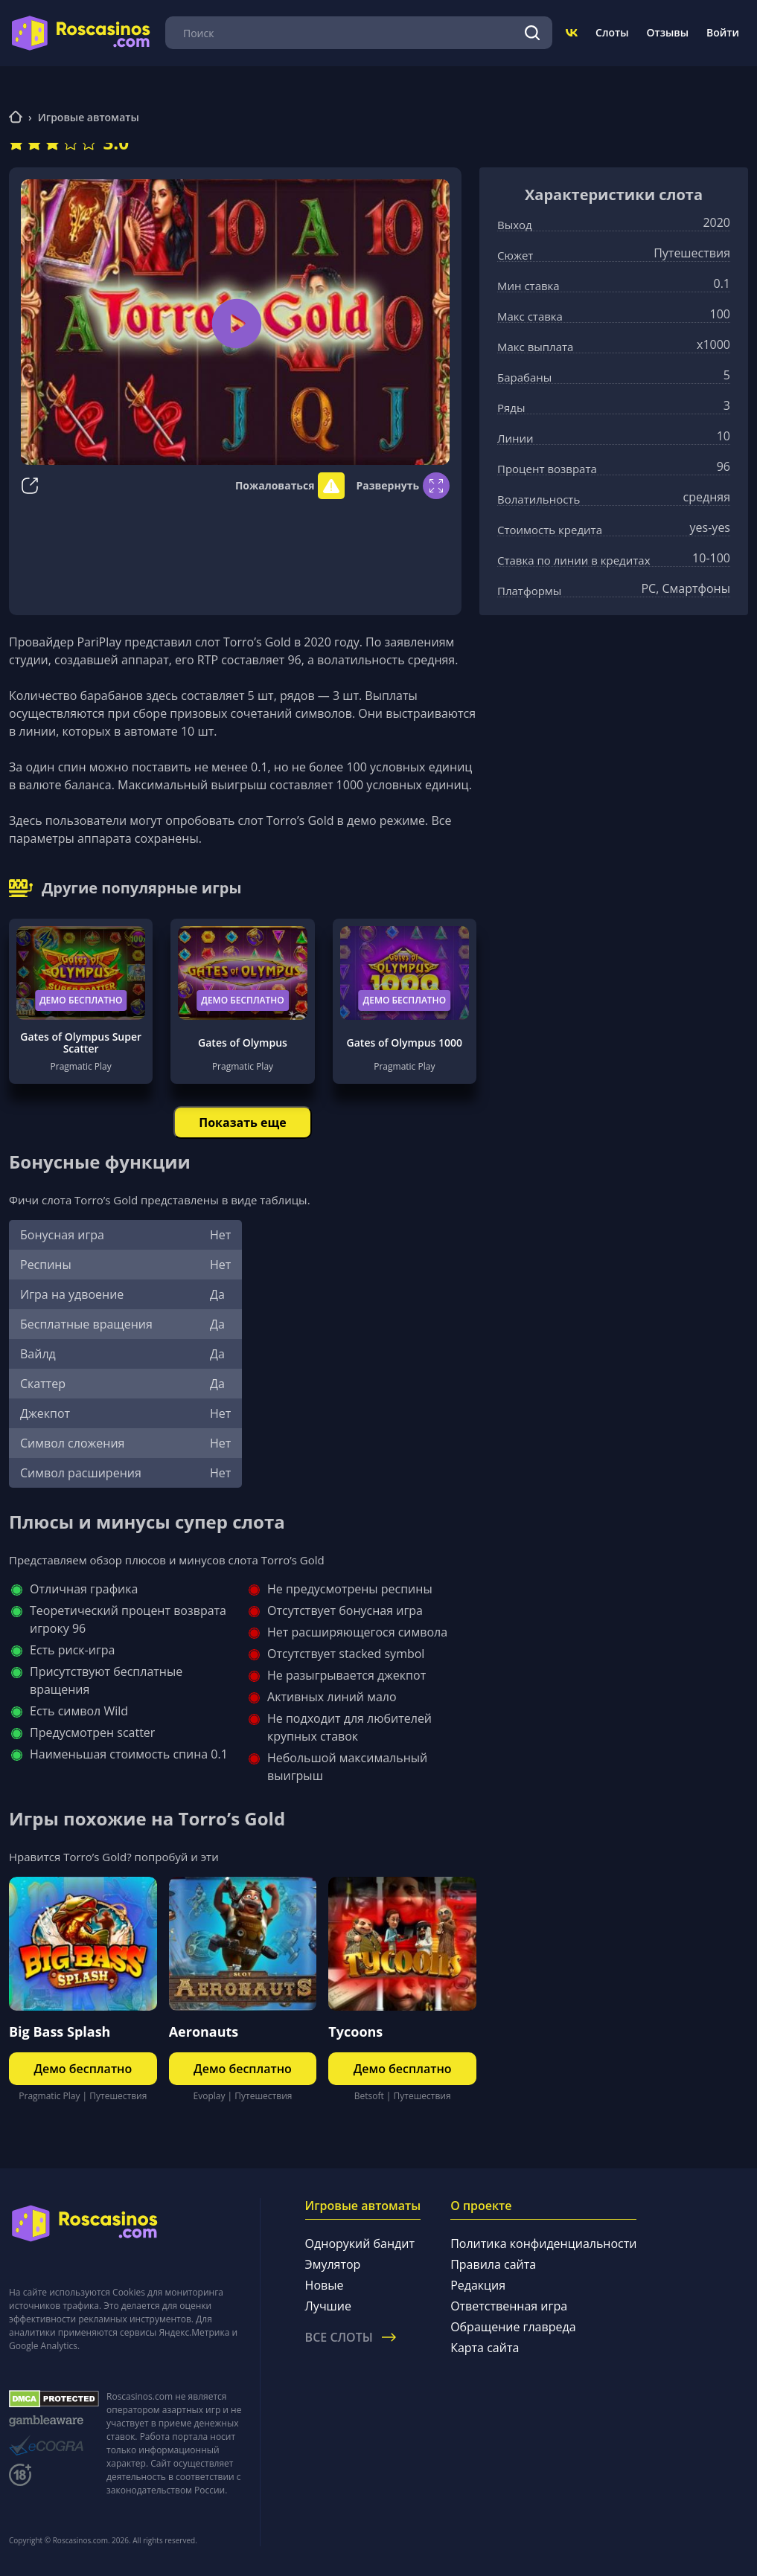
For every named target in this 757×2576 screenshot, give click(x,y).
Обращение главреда (512, 2327)
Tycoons (355, 2031)
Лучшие (328, 2306)
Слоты (611, 32)
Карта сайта (484, 2348)
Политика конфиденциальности (543, 2243)
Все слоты (350, 2337)
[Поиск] (531, 32)
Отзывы (668, 32)
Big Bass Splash (59, 2031)
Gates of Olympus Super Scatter (80, 1043)
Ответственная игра (508, 2306)
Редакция (477, 2285)
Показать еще (242, 1122)
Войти (722, 32)
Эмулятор (333, 2264)
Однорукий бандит (360, 2243)
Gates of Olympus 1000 (404, 1042)
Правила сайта (493, 2264)
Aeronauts (204, 2031)
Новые (324, 2285)
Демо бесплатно (81, 1000)
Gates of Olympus (242, 1042)
